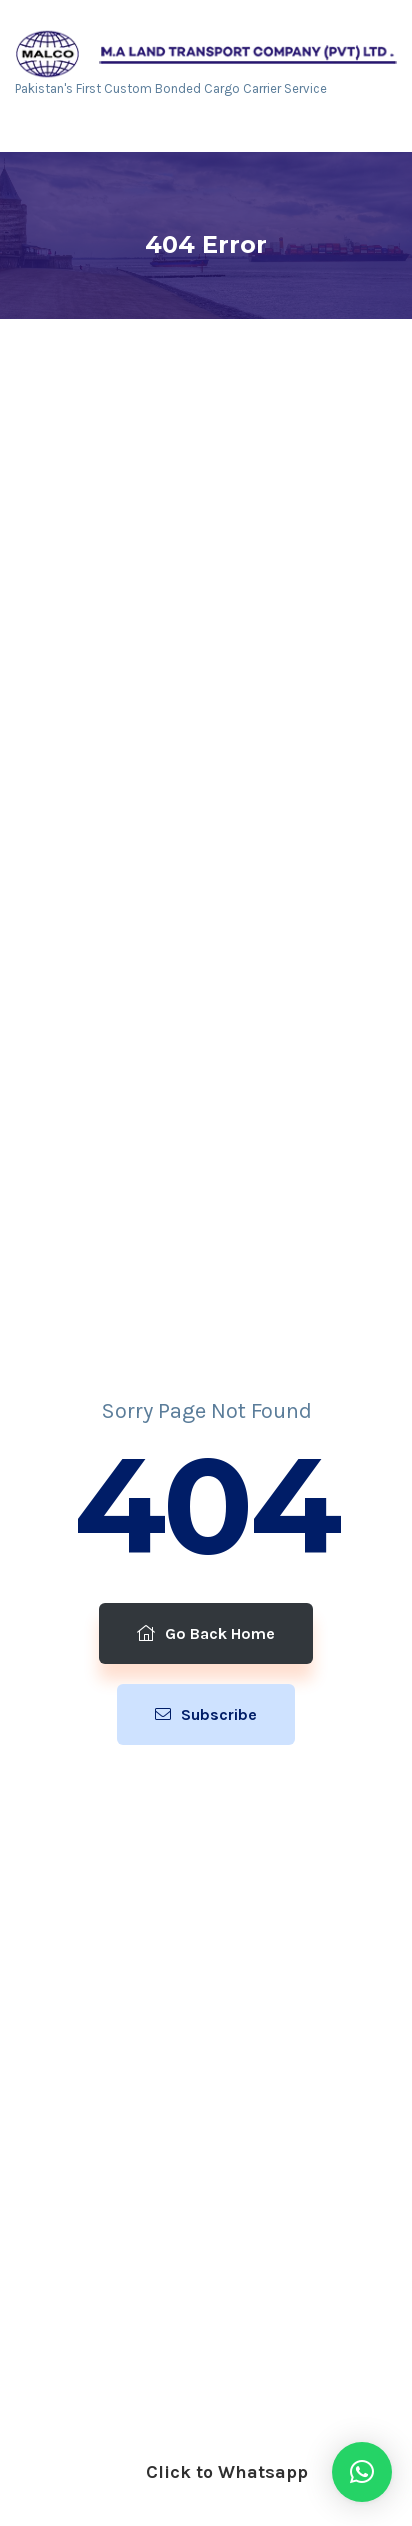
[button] (362, 2472)
